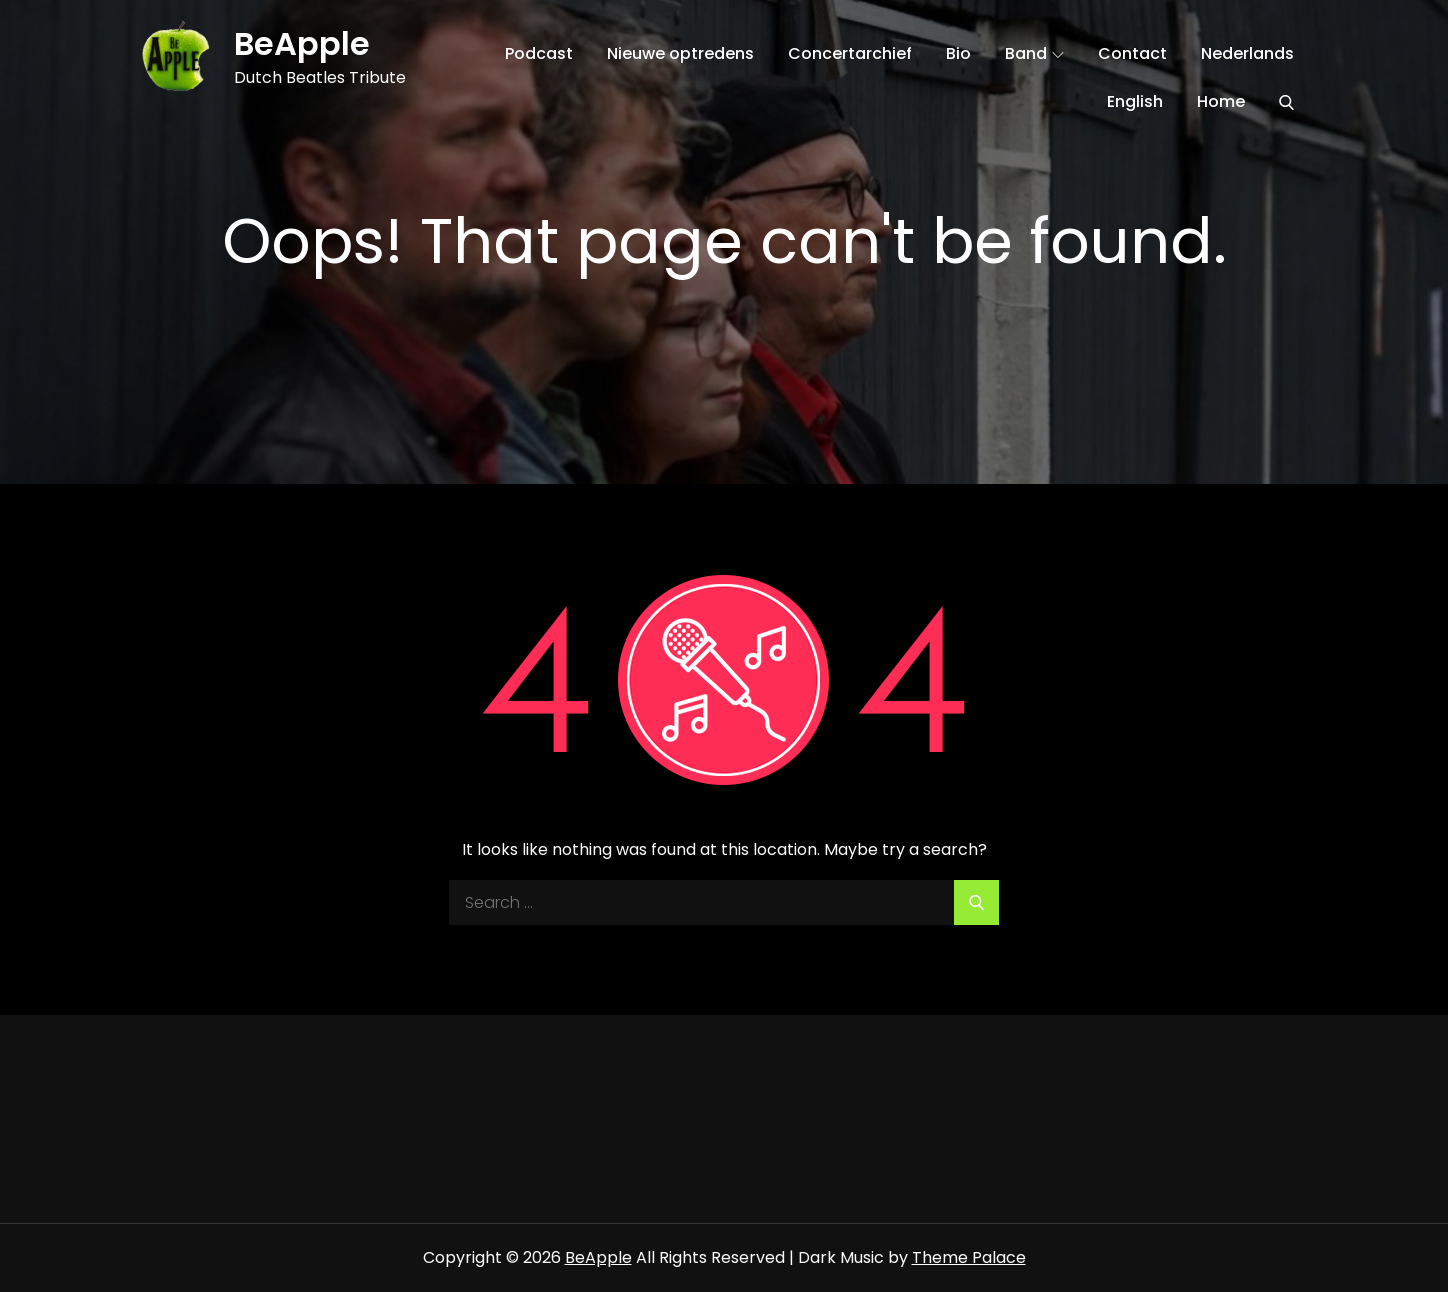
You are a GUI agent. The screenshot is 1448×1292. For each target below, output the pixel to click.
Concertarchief (850, 53)
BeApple (302, 43)
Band (1034, 53)
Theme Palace (969, 1257)
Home (1221, 101)
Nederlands (1247, 53)
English (1135, 101)
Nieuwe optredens (680, 53)
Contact (1132, 53)
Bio (958, 53)
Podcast (539, 53)
